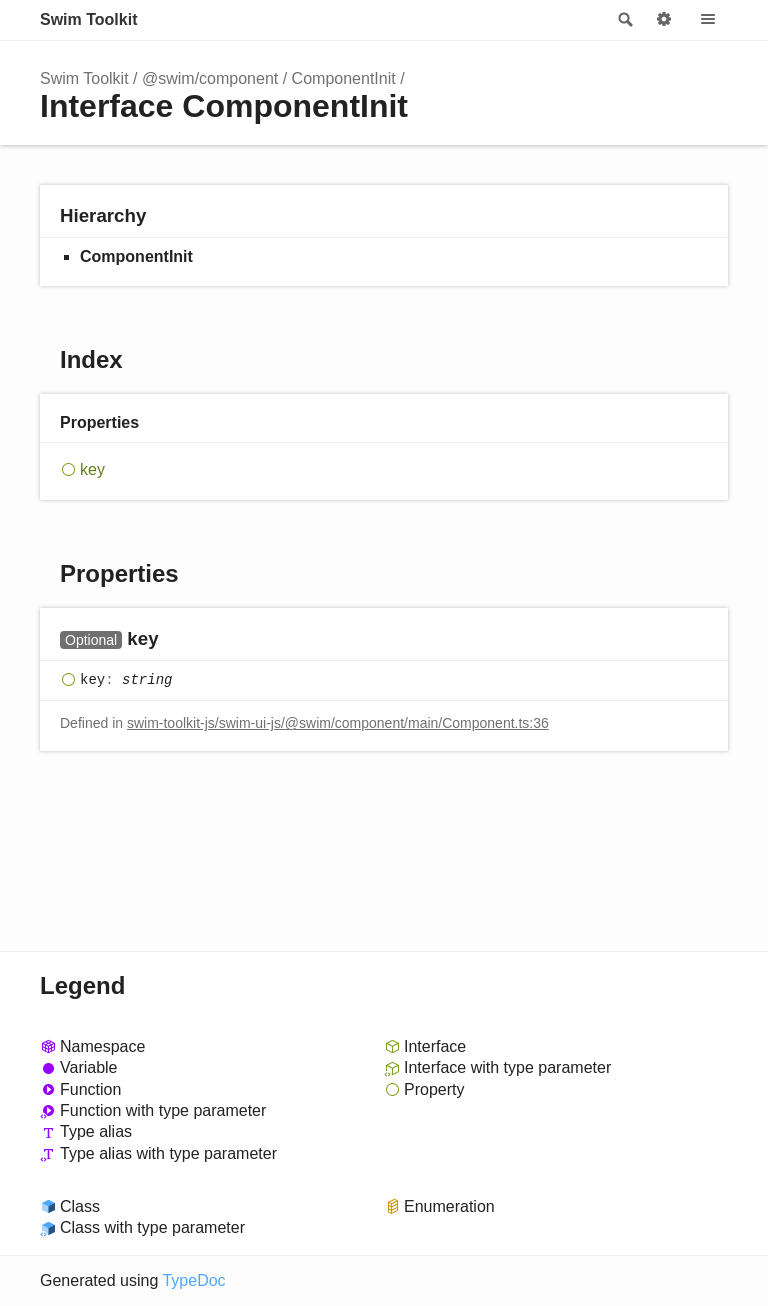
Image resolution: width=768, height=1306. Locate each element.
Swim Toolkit (88, 19)
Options (664, 20)
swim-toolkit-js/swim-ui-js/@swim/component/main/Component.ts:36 (338, 723)
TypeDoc (193, 1280)
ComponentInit (344, 78)
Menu (708, 20)
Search (624, 20)
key (92, 469)
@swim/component (210, 78)
